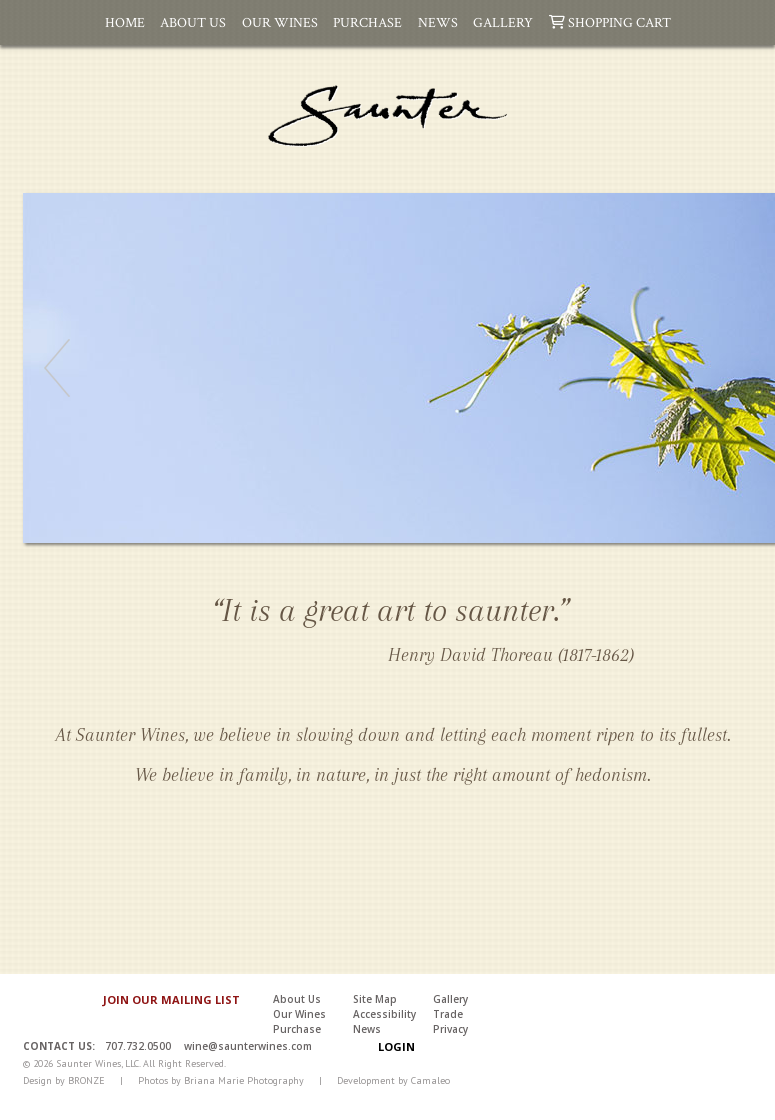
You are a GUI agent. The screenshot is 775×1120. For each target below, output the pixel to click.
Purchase (367, 22)
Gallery (503, 22)
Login (396, 1046)
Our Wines (280, 22)
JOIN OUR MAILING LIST (171, 999)
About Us (193, 22)
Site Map (375, 999)
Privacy (450, 1029)
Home (125, 22)
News (438, 22)
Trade (448, 1014)
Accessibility (384, 1014)
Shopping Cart (610, 22)
